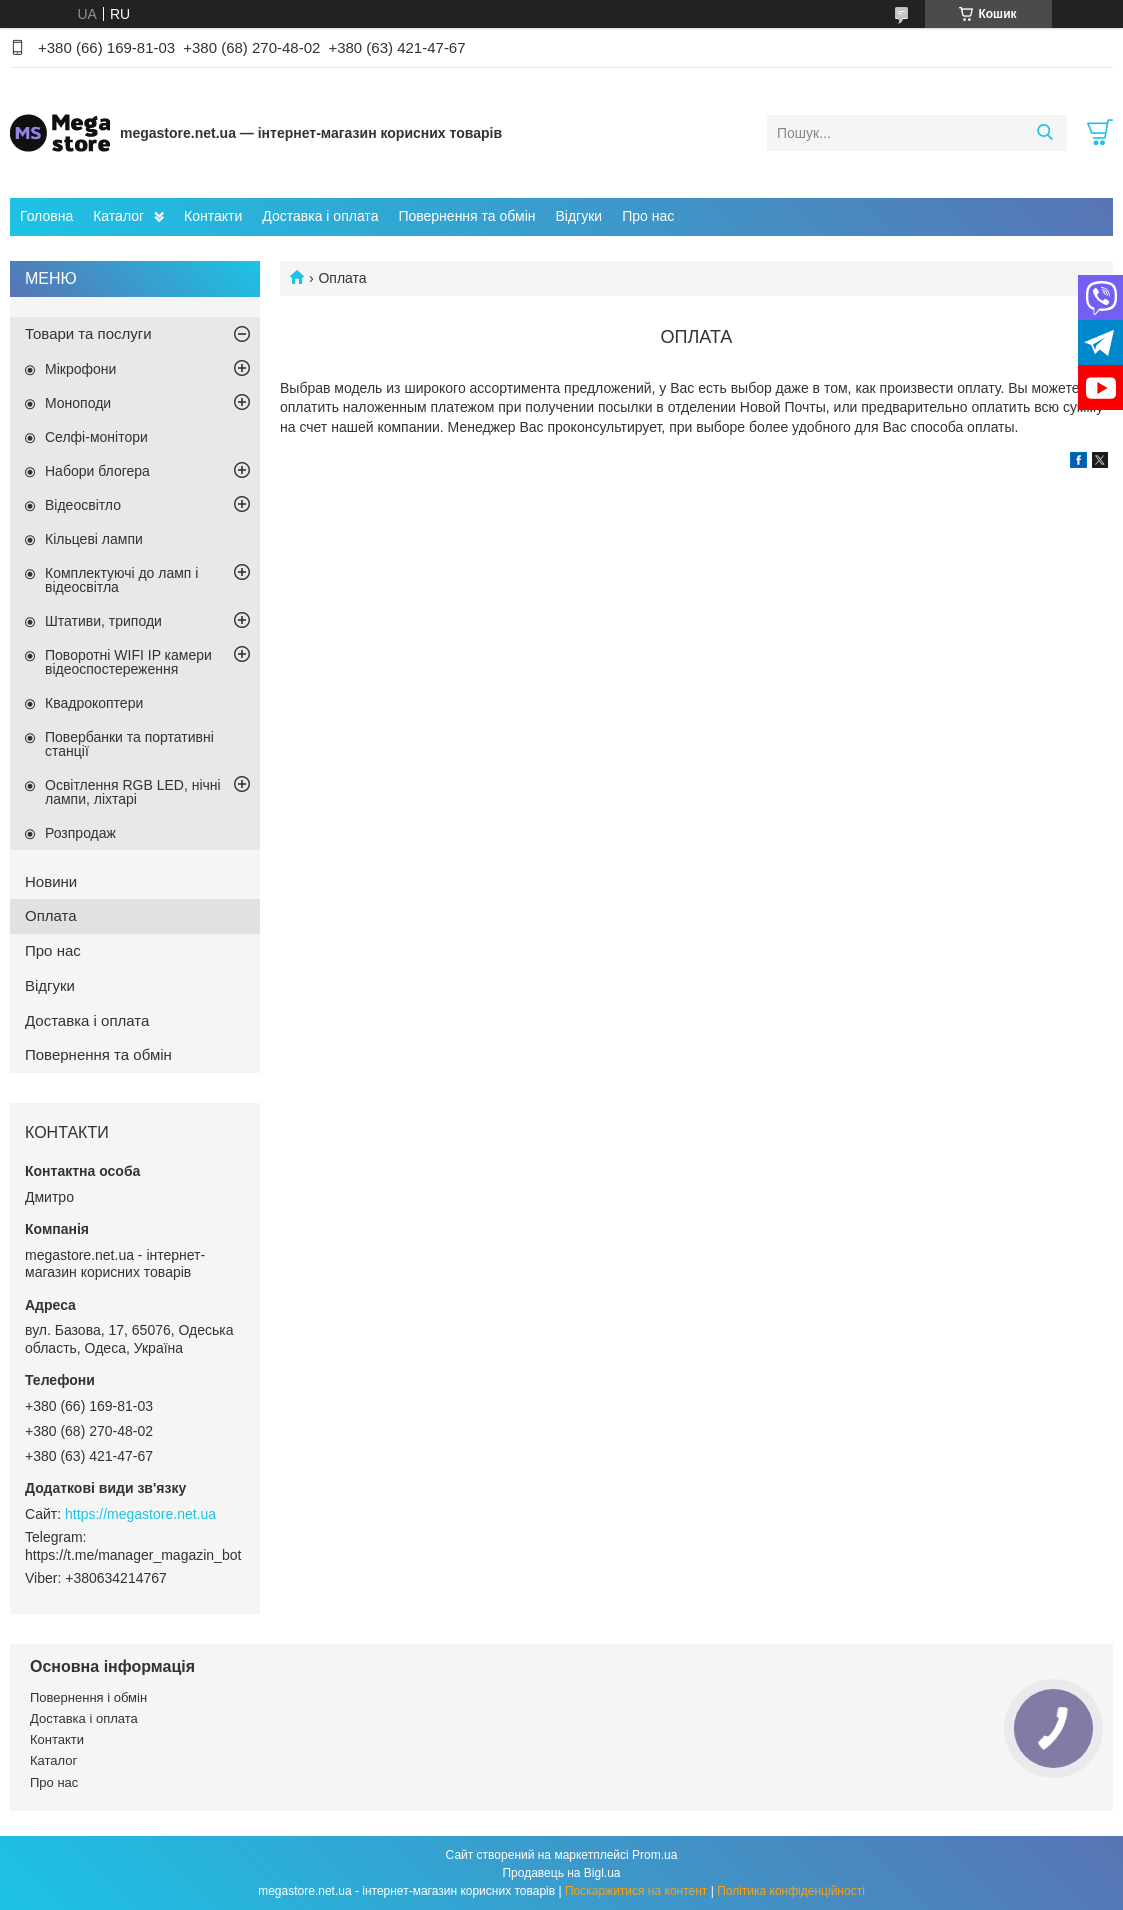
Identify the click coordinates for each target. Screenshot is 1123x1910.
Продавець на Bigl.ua (561, 1873)
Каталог (118, 216)
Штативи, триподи (103, 621)
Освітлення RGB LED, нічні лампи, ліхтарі (133, 792)
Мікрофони (80, 369)
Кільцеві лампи (94, 539)
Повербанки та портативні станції (129, 744)
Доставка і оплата (320, 216)
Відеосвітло (83, 505)
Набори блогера (97, 471)
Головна (46, 216)
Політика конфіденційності (791, 1891)
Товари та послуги (88, 333)
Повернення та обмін (466, 216)
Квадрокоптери (94, 703)
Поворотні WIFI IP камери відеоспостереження (128, 662)
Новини (51, 881)
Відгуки (578, 216)
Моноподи (78, 403)
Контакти (213, 216)
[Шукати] (1044, 133)
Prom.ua (654, 1855)
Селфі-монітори (96, 437)
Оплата (51, 915)
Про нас (648, 216)
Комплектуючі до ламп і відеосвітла (121, 580)
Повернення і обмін (88, 1697)
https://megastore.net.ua (140, 1514)
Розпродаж (80, 833)
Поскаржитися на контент (636, 1891)
